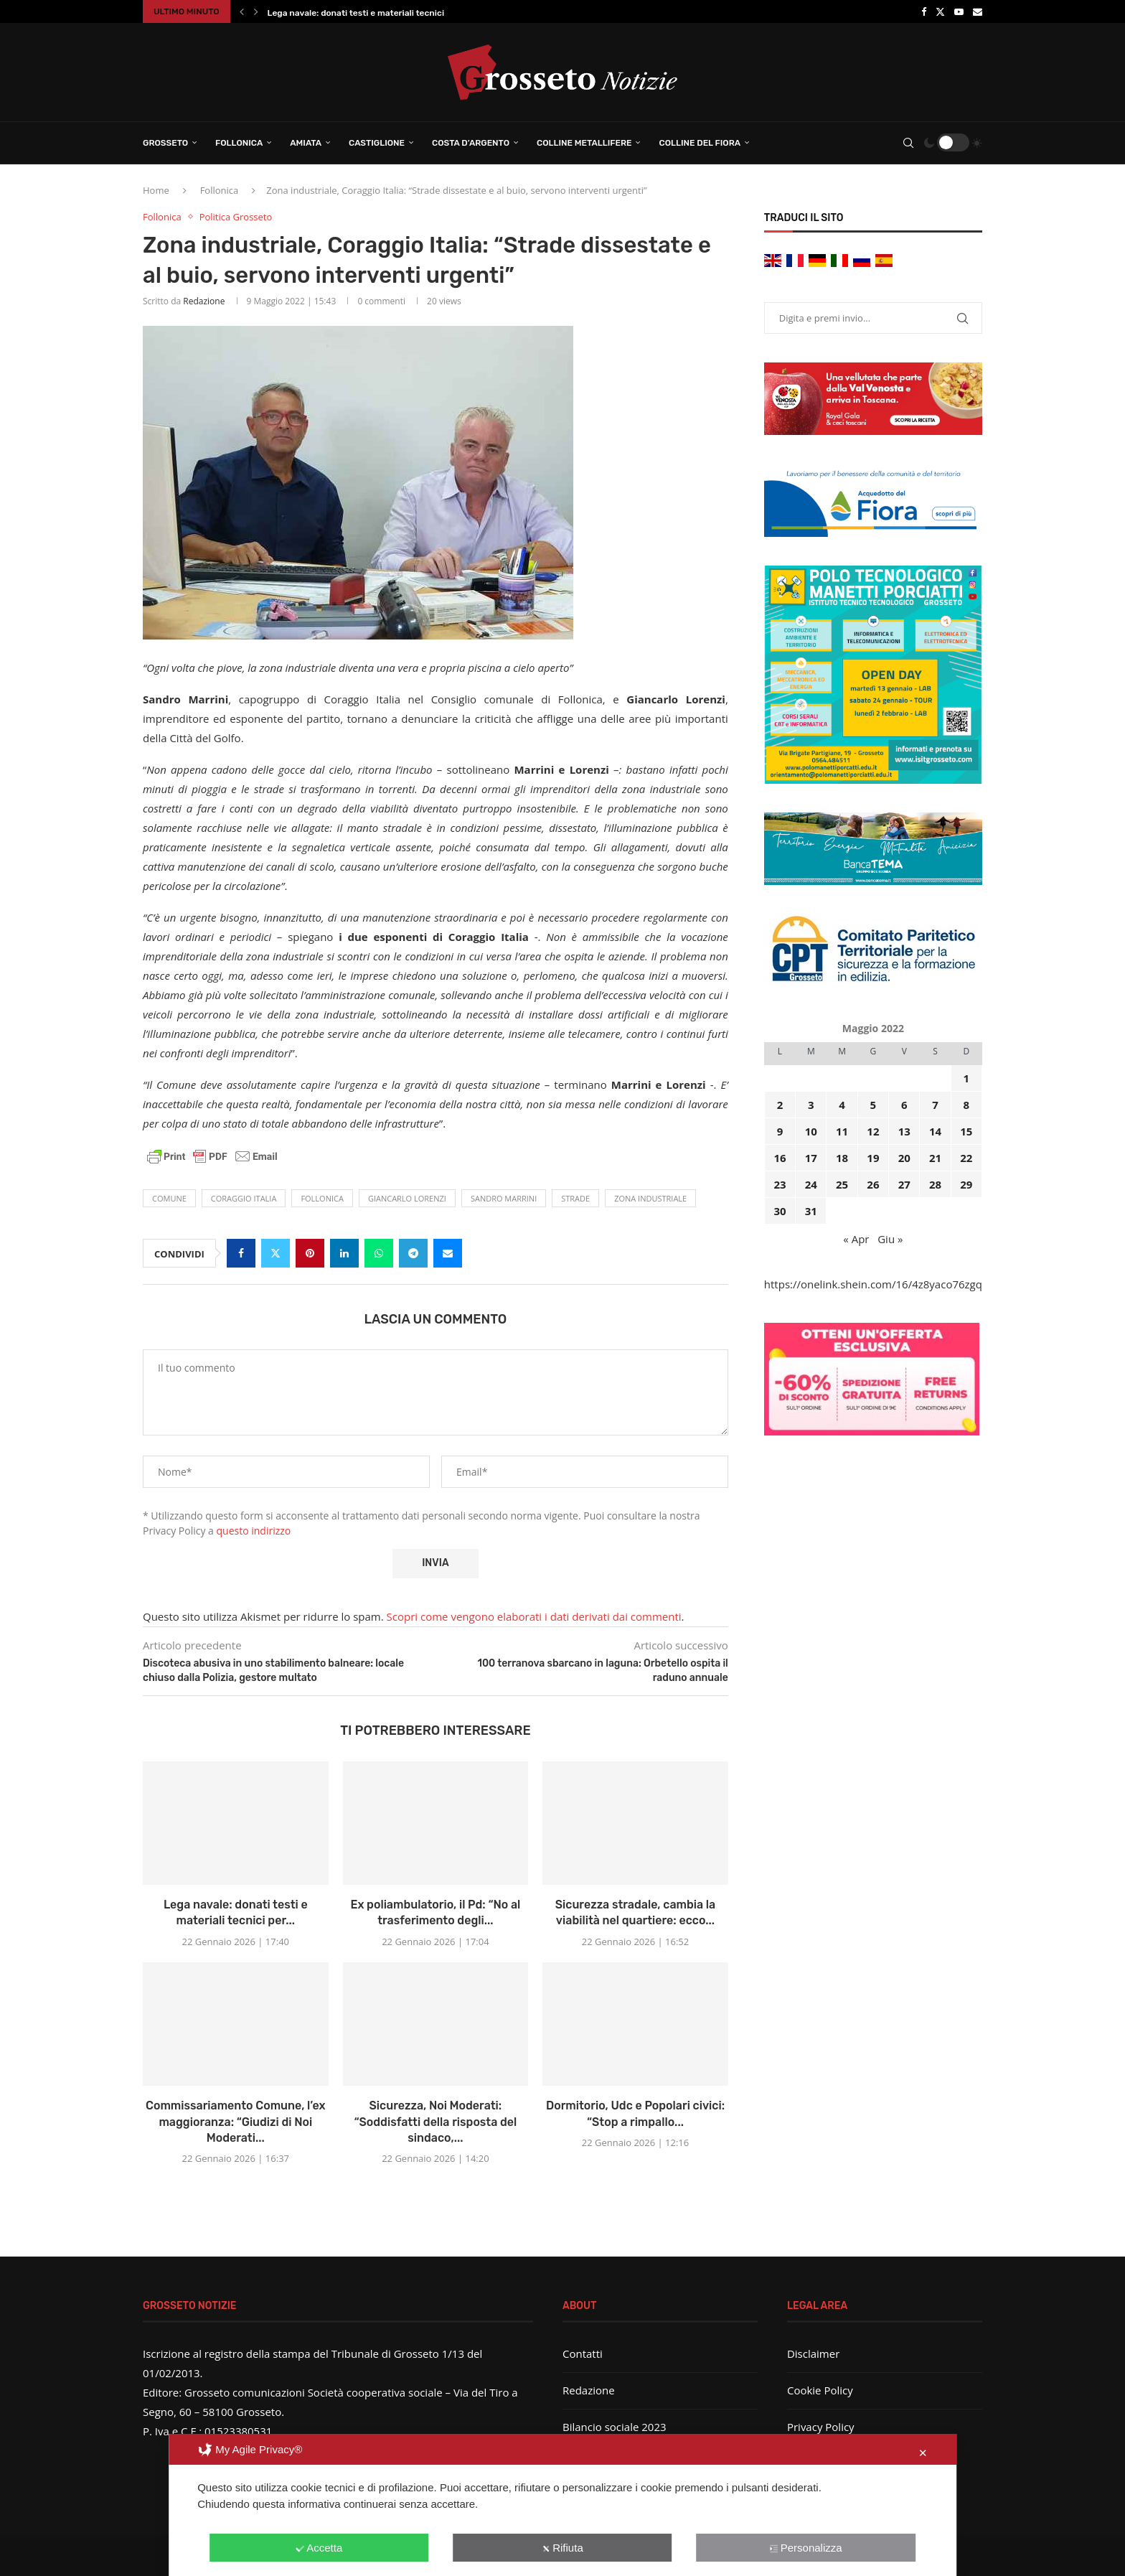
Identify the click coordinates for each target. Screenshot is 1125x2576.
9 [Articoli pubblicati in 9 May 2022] (780, 1131)
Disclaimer (813, 2353)
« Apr (856, 1239)
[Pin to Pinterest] (310, 1253)
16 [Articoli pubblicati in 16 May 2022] (779, 1158)
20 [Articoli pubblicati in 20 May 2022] (904, 1158)
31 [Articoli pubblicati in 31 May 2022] (811, 1211)
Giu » (890, 1239)
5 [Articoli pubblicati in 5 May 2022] (873, 1104)
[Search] (908, 143)
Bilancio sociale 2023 (614, 2427)
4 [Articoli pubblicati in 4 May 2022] (842, 1104)
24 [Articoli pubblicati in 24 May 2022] (811, 1184)
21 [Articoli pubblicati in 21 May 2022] (935, 1158)
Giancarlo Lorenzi (407, 1198)
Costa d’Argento (470, 143)
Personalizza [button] (806, 2548)
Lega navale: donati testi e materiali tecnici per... (367, 13)
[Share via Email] (447, 1253)
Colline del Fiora (699, 143)
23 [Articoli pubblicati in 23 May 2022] (779, 1184)
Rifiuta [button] (562, 2548)
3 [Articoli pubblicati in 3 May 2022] (811, 1104)
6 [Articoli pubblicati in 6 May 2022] (904, 1104)
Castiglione (377, 143)
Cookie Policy (820, 2390)
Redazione (204, 301)
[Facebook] (923, 11)
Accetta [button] (319, 2548)
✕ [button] (923, 2453)
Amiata (305, 143)
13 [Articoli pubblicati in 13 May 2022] (904, 1131)
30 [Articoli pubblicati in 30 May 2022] (779, 1211)
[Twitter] (940, 11)
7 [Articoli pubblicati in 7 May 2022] (935, 1104)
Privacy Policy (821, 2427)
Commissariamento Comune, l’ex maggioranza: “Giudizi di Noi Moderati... (236, 2122)
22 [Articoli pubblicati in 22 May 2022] (966, 1158)
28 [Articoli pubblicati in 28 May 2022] (935, 1184)
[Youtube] (959, 11)
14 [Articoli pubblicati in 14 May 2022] (935, 1131)
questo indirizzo (254, 1530)
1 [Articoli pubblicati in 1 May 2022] (967, 1078)
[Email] (977, 11)
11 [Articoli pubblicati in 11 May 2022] (842, 1131)
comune (169, 1198)
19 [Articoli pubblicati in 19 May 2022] (873, 1158)
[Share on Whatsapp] (378, 1253)
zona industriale (650, 1198)
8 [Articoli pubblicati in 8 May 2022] (967, 1104)
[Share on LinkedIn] (344, 1253)
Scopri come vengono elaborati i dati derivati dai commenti (534, 1616)
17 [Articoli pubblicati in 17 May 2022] (811, 1158)
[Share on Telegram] (413, 1253)
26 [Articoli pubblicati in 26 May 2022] (873, 1184)
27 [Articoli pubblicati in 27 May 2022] (904, 1184)
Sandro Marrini (504, 1198)
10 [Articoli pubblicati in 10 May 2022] (811, 1131)
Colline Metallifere (584, 143)
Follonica (239, 143)
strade (575, 1198)
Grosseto (165, 143)
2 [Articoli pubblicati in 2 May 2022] (780, 1104)
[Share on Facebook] (241, 1253)
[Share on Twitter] (275, 1253)
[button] (242, 11)
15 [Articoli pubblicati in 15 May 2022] (966, 1131)
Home (156, 190)
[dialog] (562, 2505)
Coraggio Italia (244, 1198)
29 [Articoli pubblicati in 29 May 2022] (966, 1184)
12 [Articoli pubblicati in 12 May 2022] (873, 1131)
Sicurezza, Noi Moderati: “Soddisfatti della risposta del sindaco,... (435, 2122)
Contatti (582, 2353)
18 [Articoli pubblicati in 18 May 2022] (842, 1158)
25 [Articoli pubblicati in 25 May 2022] (842, 1184)
